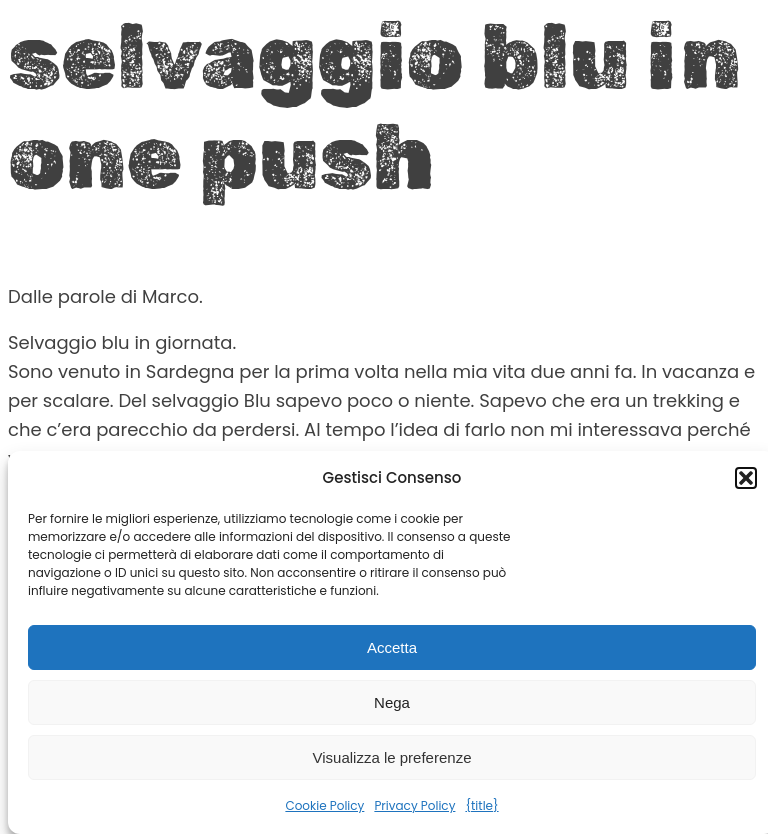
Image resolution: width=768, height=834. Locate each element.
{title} (481, 805)
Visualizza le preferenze (392, 757)
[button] (746, 478)
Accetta (392, 647)
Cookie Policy (324, 805)
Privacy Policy (414, 805)
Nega (392, 702)
